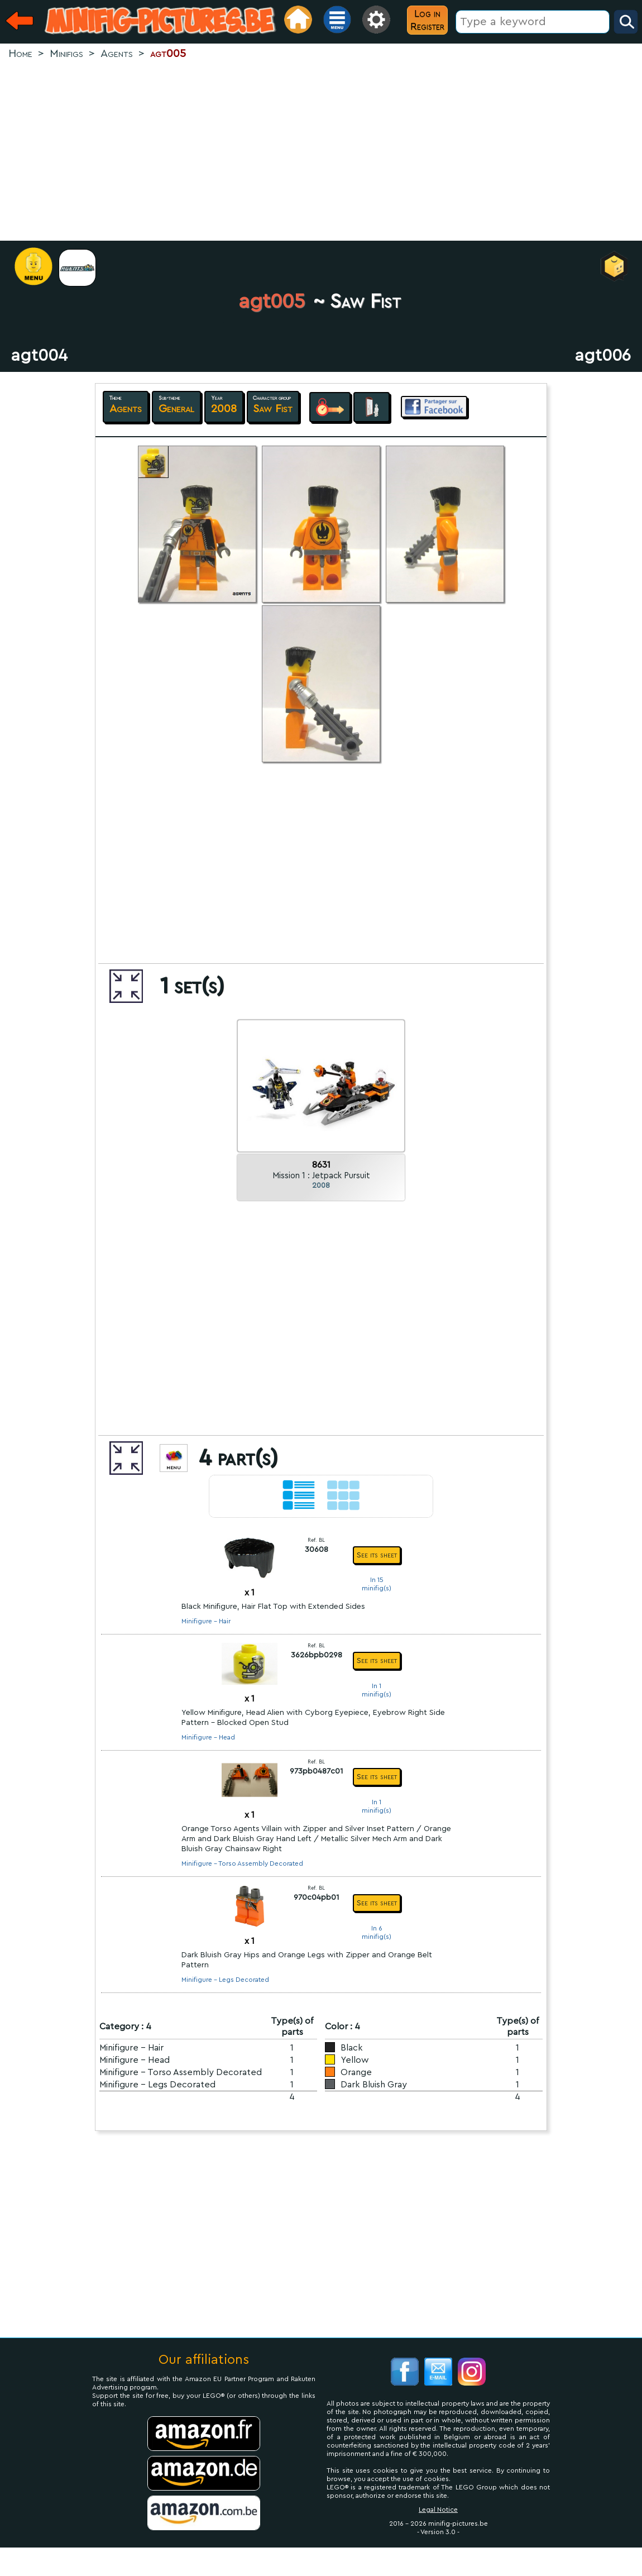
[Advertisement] (321, 151)
